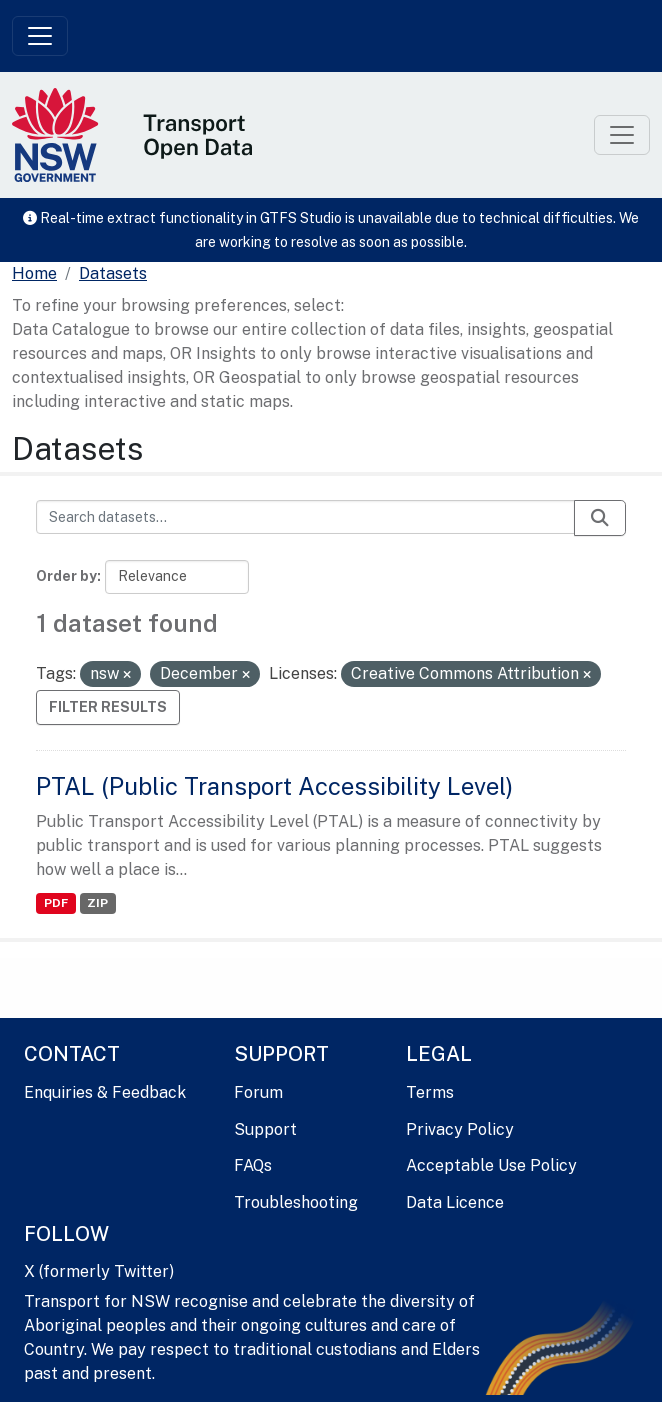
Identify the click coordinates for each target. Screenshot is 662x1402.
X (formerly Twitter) (99, 1271)
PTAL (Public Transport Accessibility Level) (274, 786)
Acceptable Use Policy (491, 1165)
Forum (258, 1092)
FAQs (253, 1165)
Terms (430, 1092)
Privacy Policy (460, 1129)
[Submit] (600, 518)
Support (265, 1129)
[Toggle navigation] (40, 36)
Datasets (113, 273)
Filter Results (108, 707)
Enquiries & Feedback (105, 1092)
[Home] (34, 274)
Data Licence (455, 1202)
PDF (56, 903)
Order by (66, 576)
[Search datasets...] (305, 517)
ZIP (97, 903)
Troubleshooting (296, 1202)
